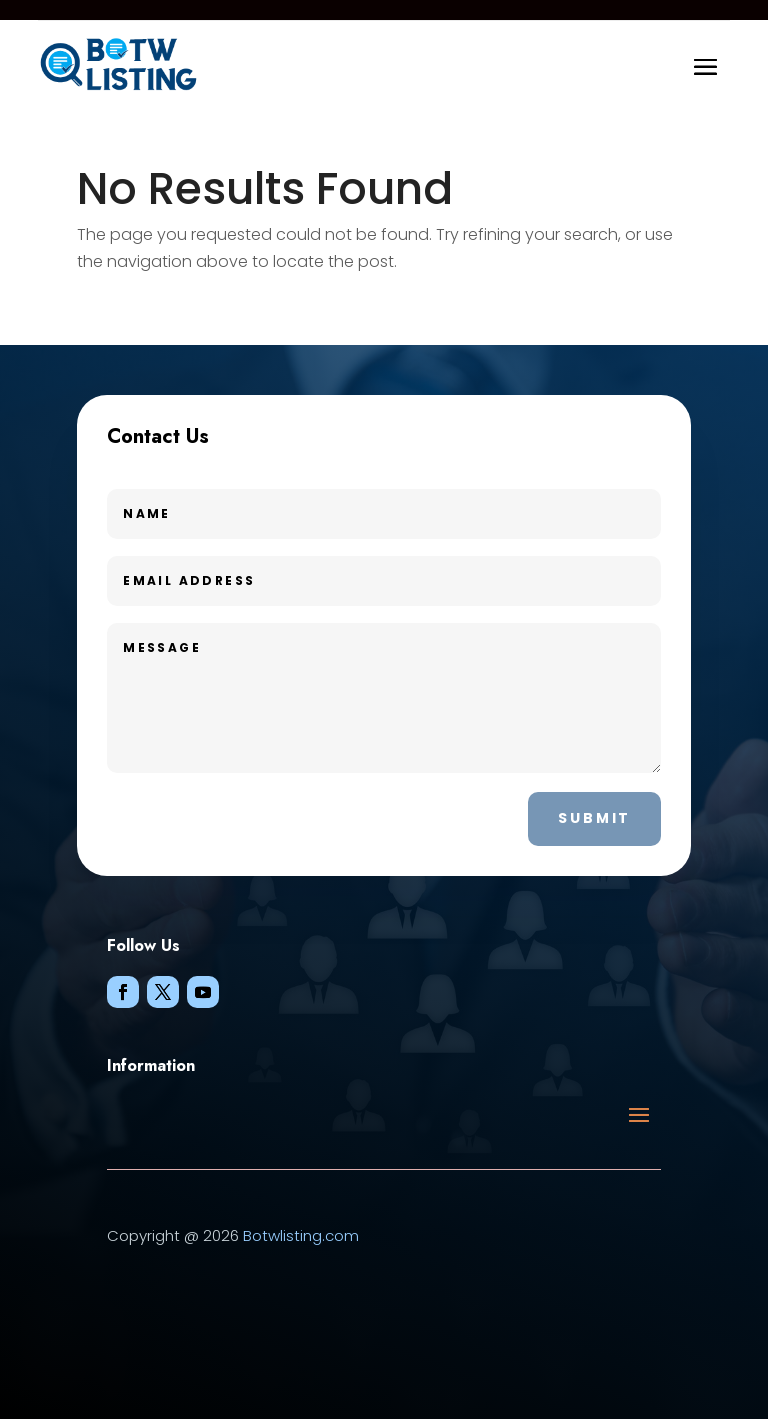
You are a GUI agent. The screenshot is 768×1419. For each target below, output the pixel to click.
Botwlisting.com (301, 1235)
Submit (594, 818)
